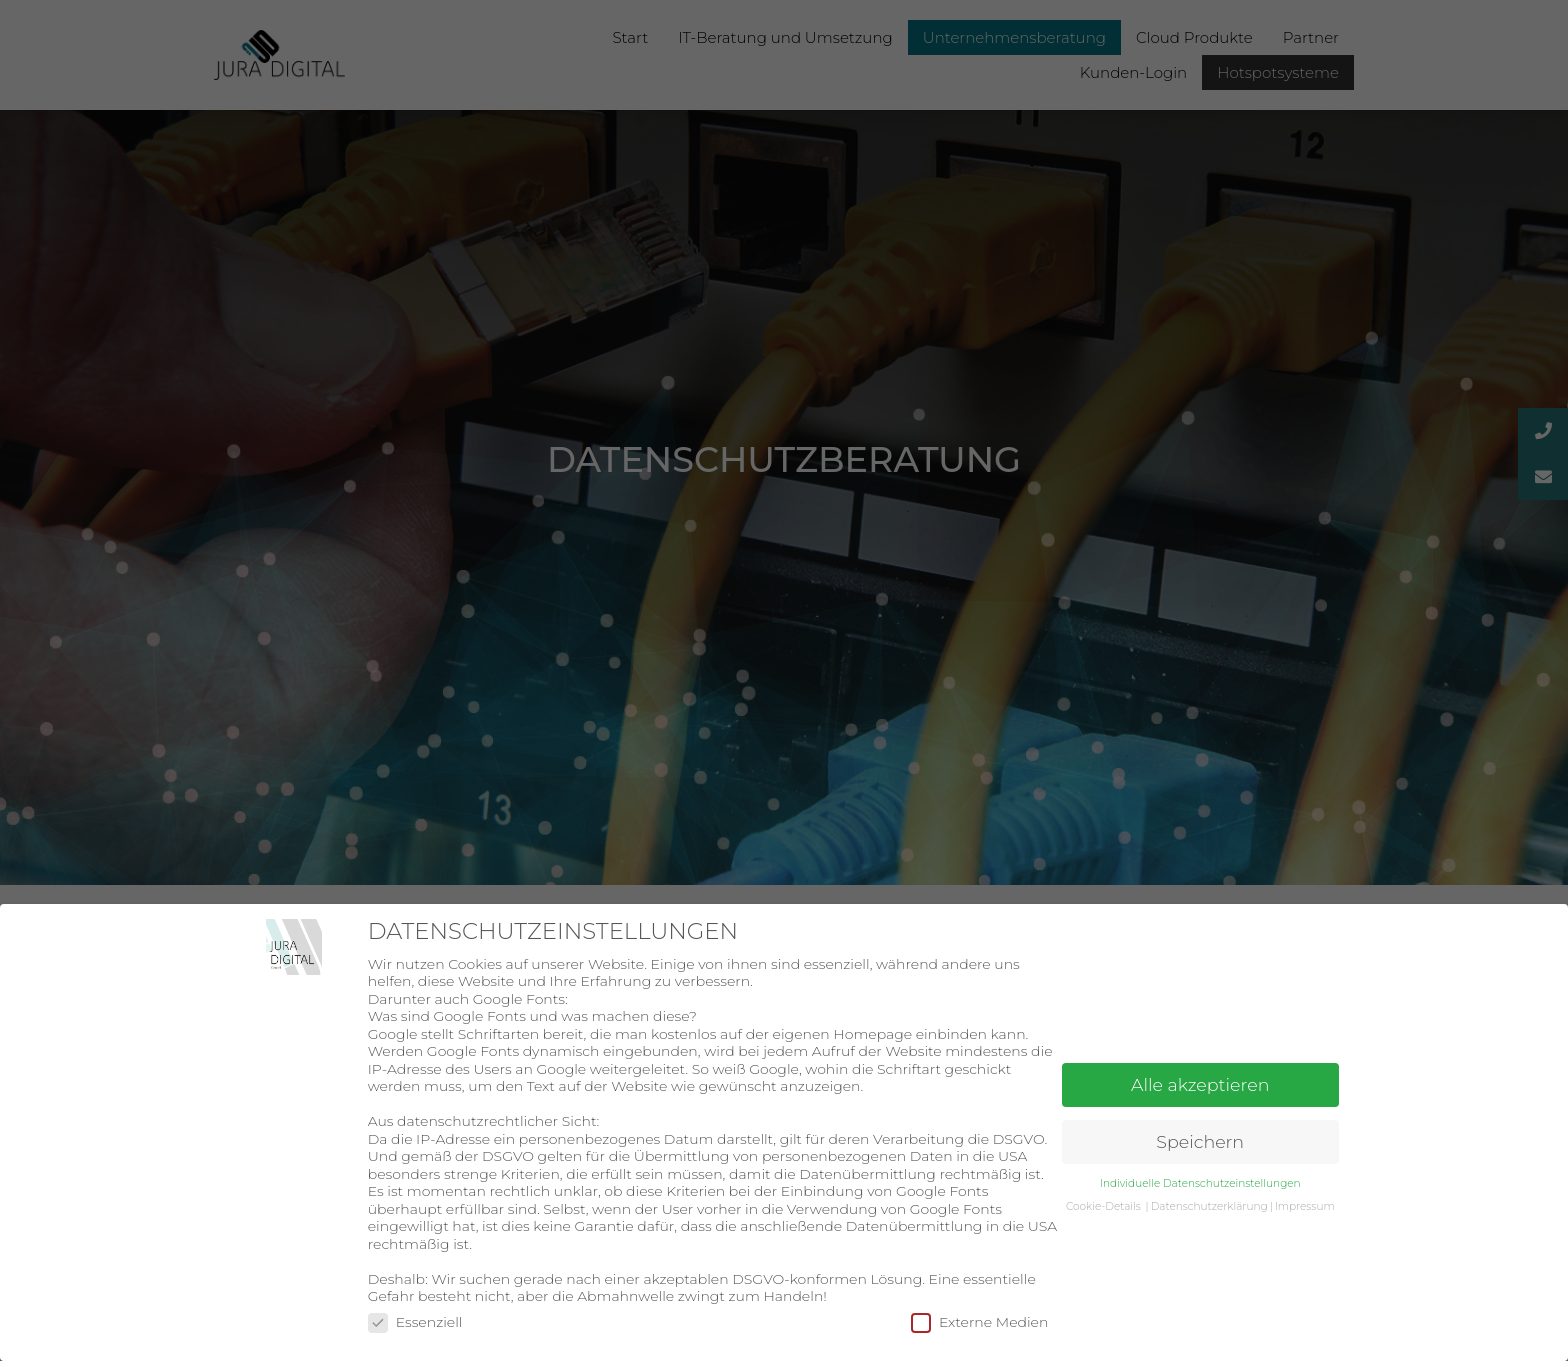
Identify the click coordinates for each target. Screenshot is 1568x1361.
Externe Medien (979, 1321)
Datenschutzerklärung (1209, 1206)
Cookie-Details (1103, 1206)
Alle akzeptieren (1200, 1084)
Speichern (1200, 1141)
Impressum (1305, 1206)
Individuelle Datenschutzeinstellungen (1200, 1183)
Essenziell (415, 1321)
